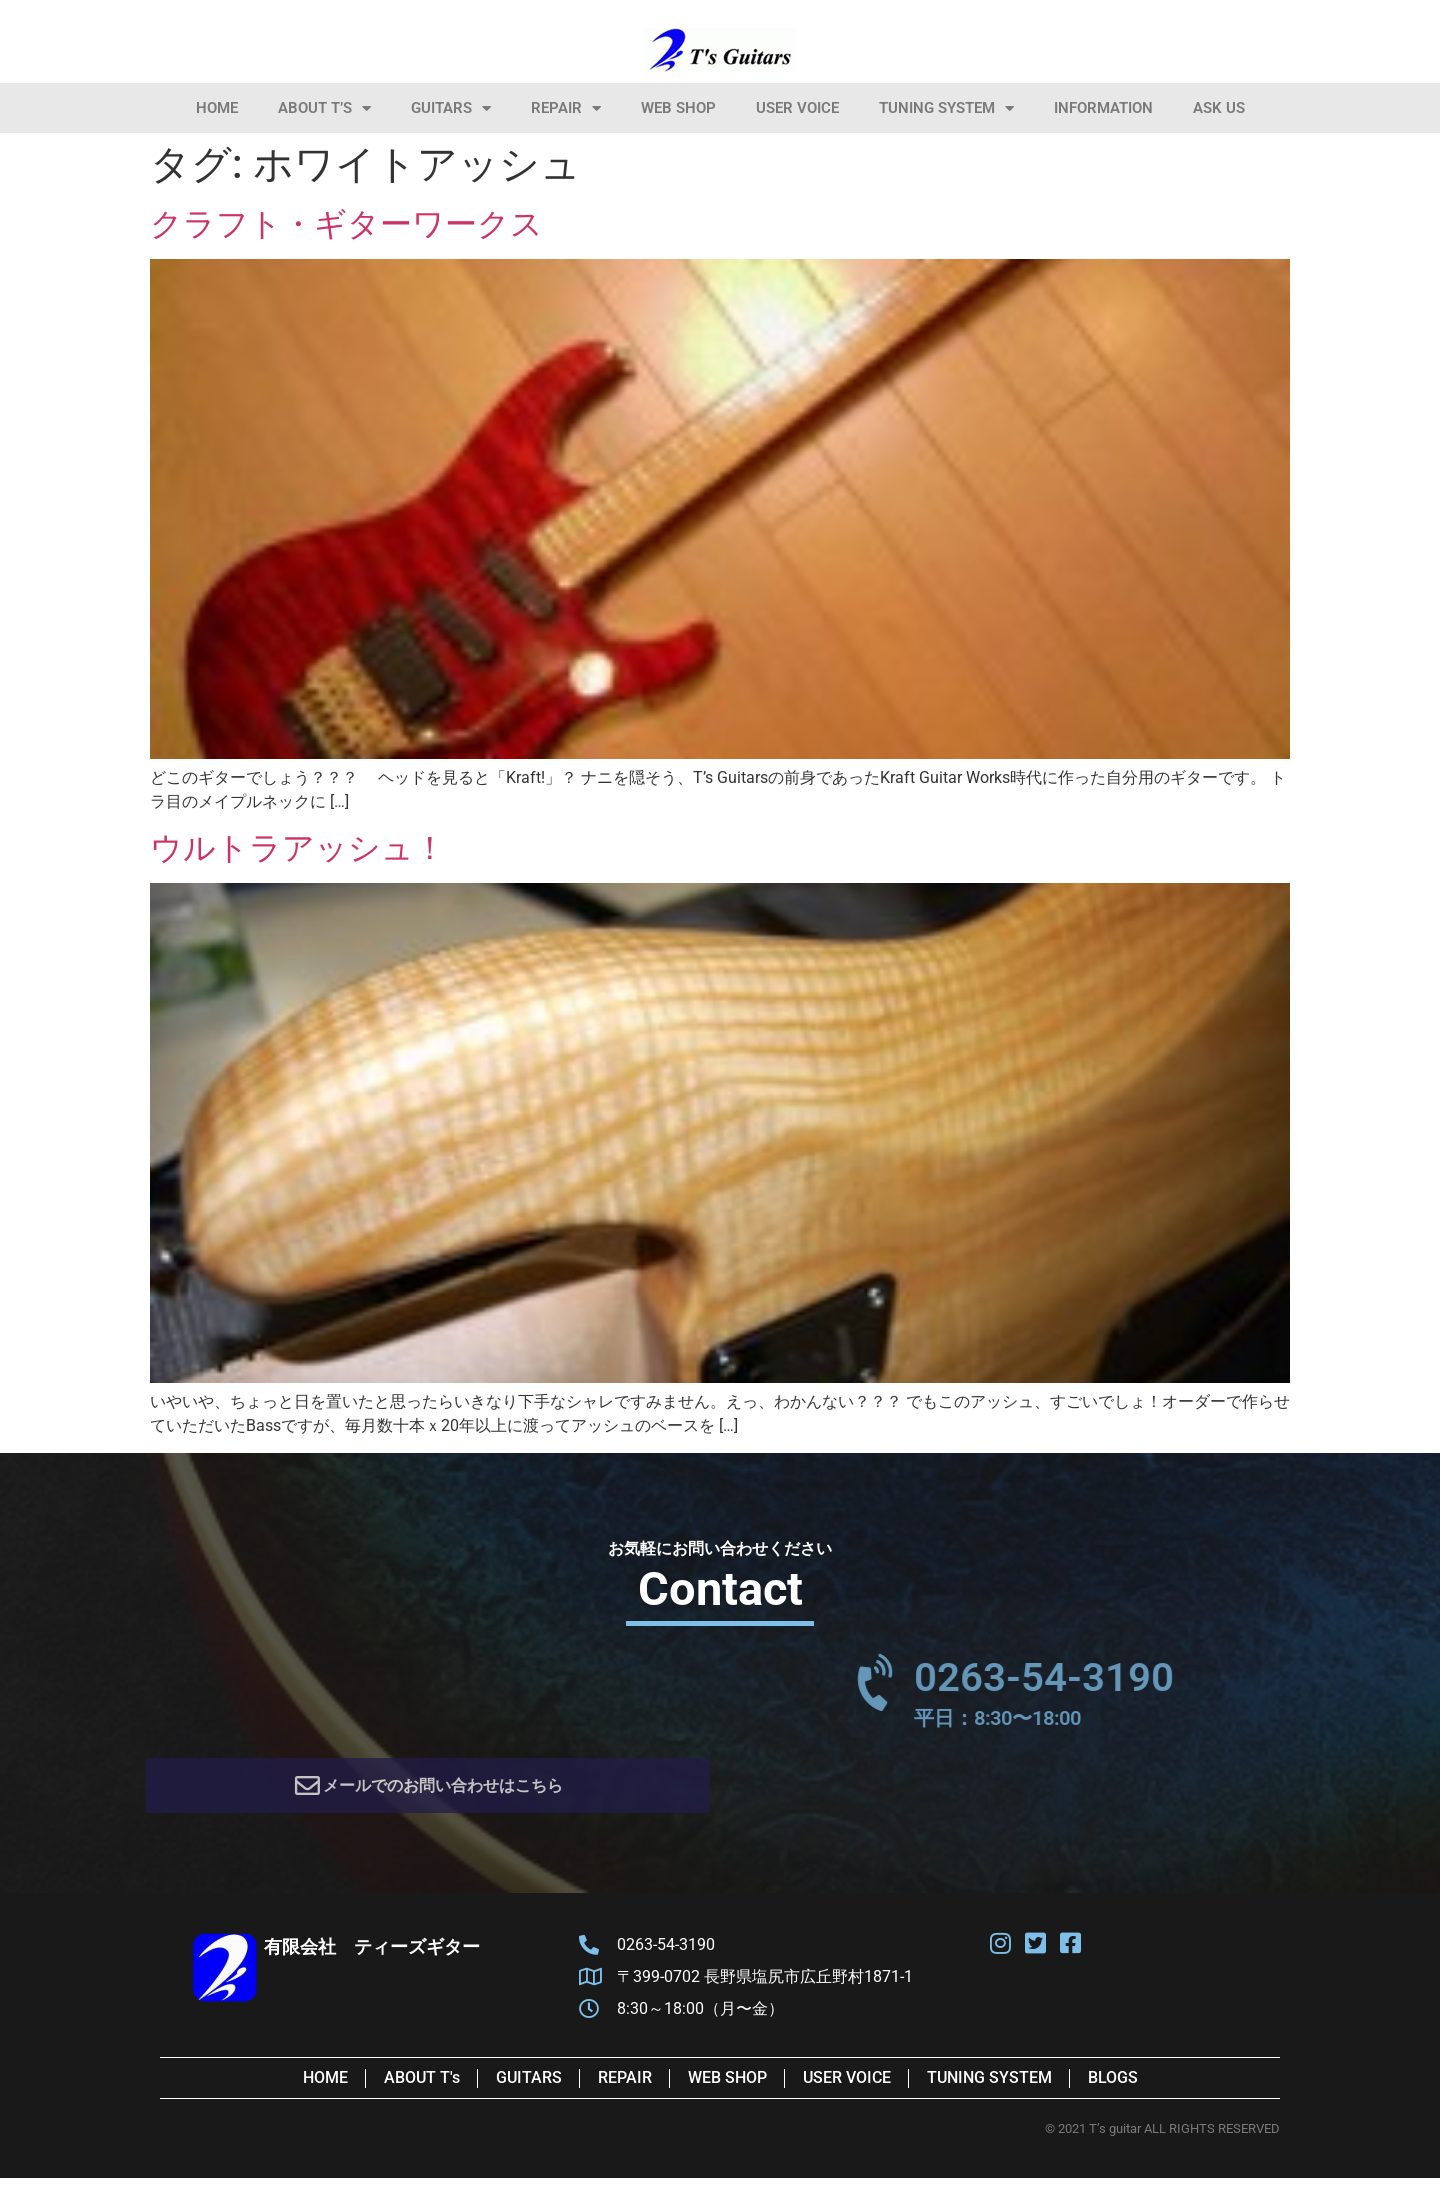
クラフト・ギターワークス (346, 224)
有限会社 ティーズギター (372, 1953)
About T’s (324, 108)
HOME (217, 108)
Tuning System (946, 108)
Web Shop (678, 108)
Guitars (451, 108)
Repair (566, 108)
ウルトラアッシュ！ (298, 848)
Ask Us (1219, 108)
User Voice (797, 108)
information (1103, 108)
